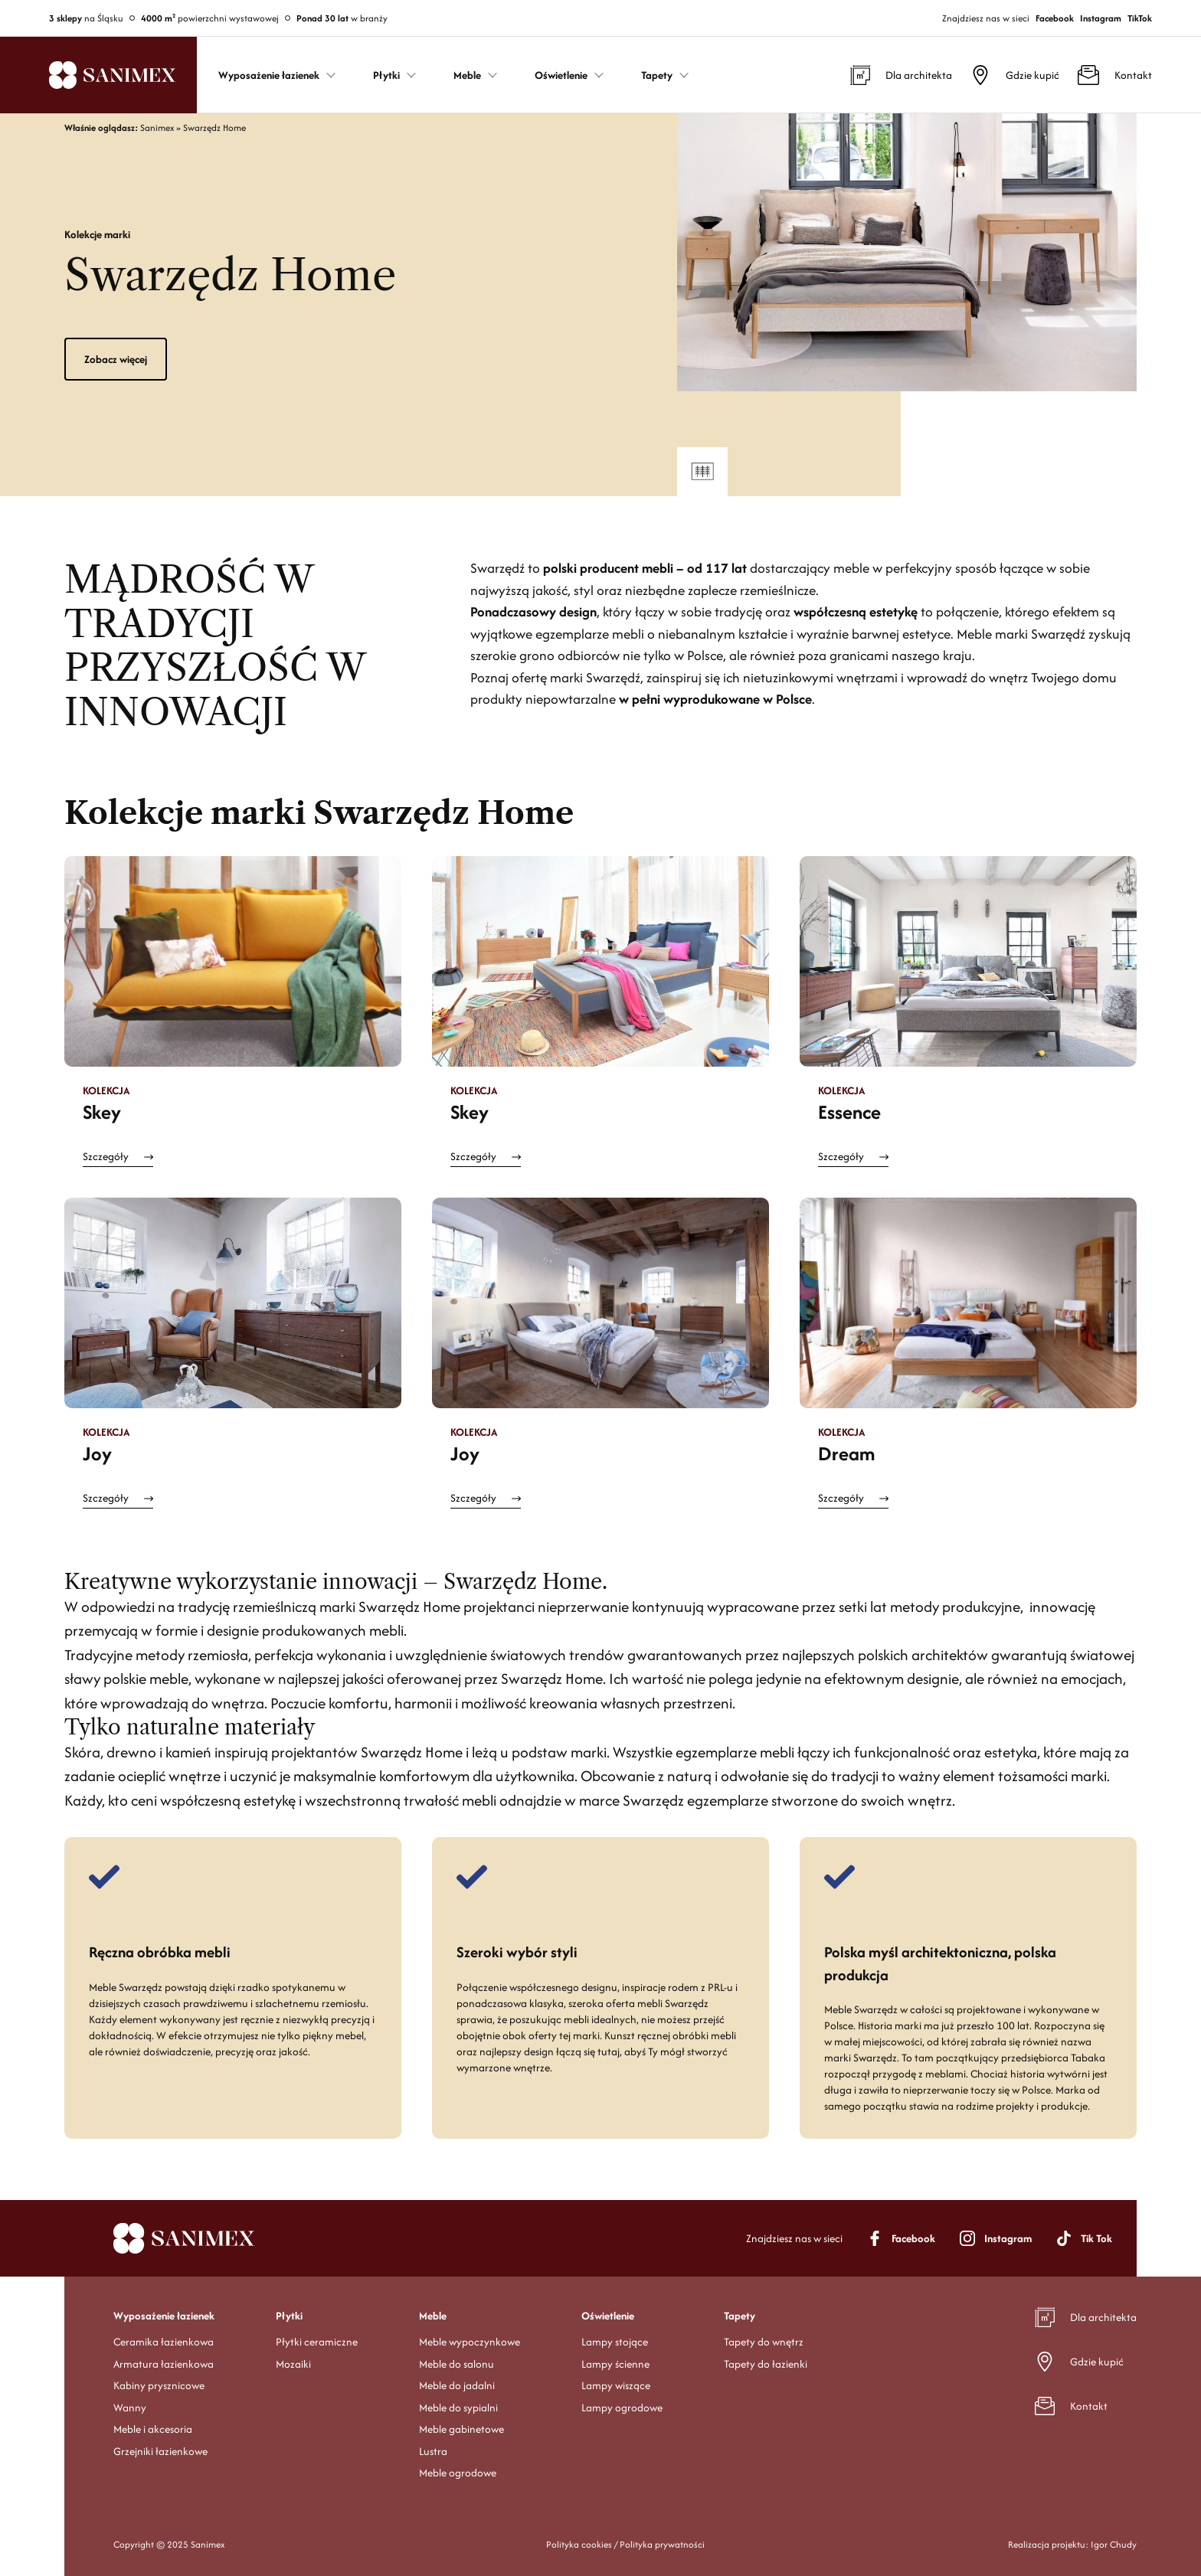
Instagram (1100, 18)
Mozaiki (293, 2364)
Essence (849, 1112)
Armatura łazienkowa (163, 2364)
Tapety (739, 2315)
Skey (102, 1112)
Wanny (129, 2407)
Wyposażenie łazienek (163, 2315)
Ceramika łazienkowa (163, 2341)
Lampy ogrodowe (622, 2407)
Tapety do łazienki (765, 2364)
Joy (97, 1453)
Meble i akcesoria (152, 2429)
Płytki (289, 2315)
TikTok (1139, 18)
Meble (433, 2315)
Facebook (1055, 18)
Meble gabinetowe (461, 2429)
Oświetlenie (607, 2315)
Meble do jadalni (457, 2385)
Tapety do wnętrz (763, 2341)
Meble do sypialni (458, 2407)
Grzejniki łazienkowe (160, 2451)
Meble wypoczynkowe (469, 2341)
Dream (846, 1453)
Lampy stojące (614, 2341)
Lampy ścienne (615, 2364)
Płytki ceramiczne (317, 2341)
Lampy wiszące (615, 2385)
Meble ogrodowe (457, 2472)
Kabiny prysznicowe (159, 2385)
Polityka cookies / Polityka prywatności (625, 2544)
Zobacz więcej (115, 359)
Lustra (433, 2451)
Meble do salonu (456, 2364)
